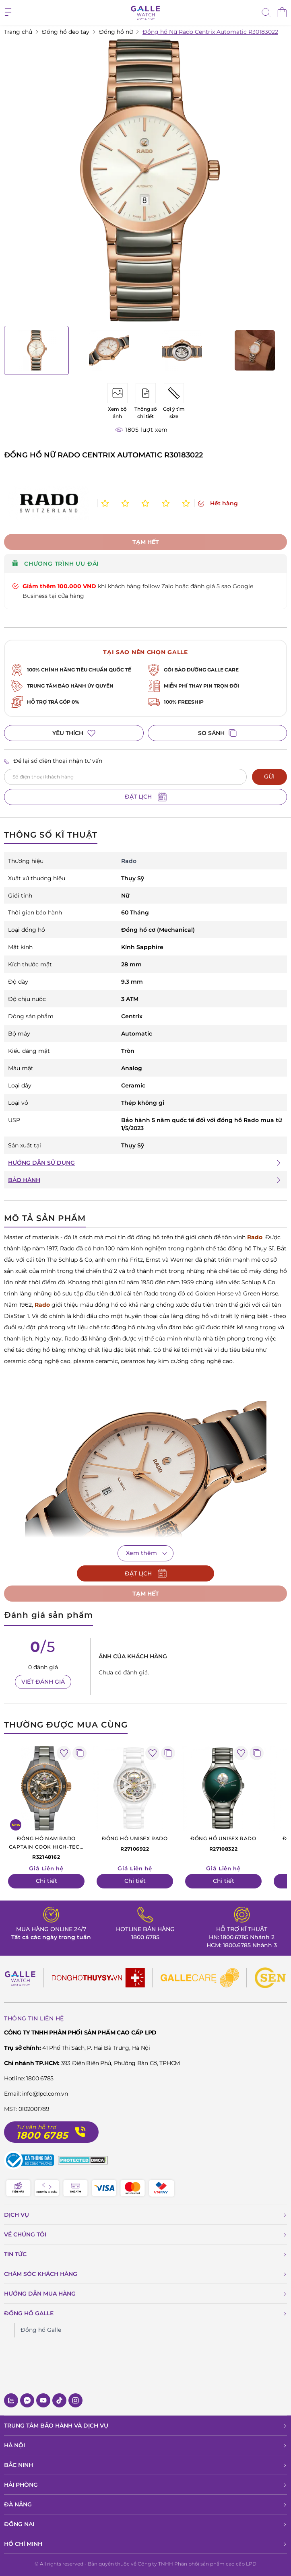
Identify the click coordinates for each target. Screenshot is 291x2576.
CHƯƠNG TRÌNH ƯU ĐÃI (55, 563)
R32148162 (46, 1847)
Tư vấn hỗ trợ (36, 2127)
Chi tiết (46, 1880)
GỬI (269, 776)
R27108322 (223, 1843)
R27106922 (135, 1843)
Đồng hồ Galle (41, 2329)
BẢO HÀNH (24, 1180)
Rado (254, 1237)
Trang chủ (18, 31)
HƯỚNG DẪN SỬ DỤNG (41, 1162)
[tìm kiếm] (266, 13)
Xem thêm (141, 1553)
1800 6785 (145, 1937)
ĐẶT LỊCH (146, 797)
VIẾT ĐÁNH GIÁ (43, 1681)
